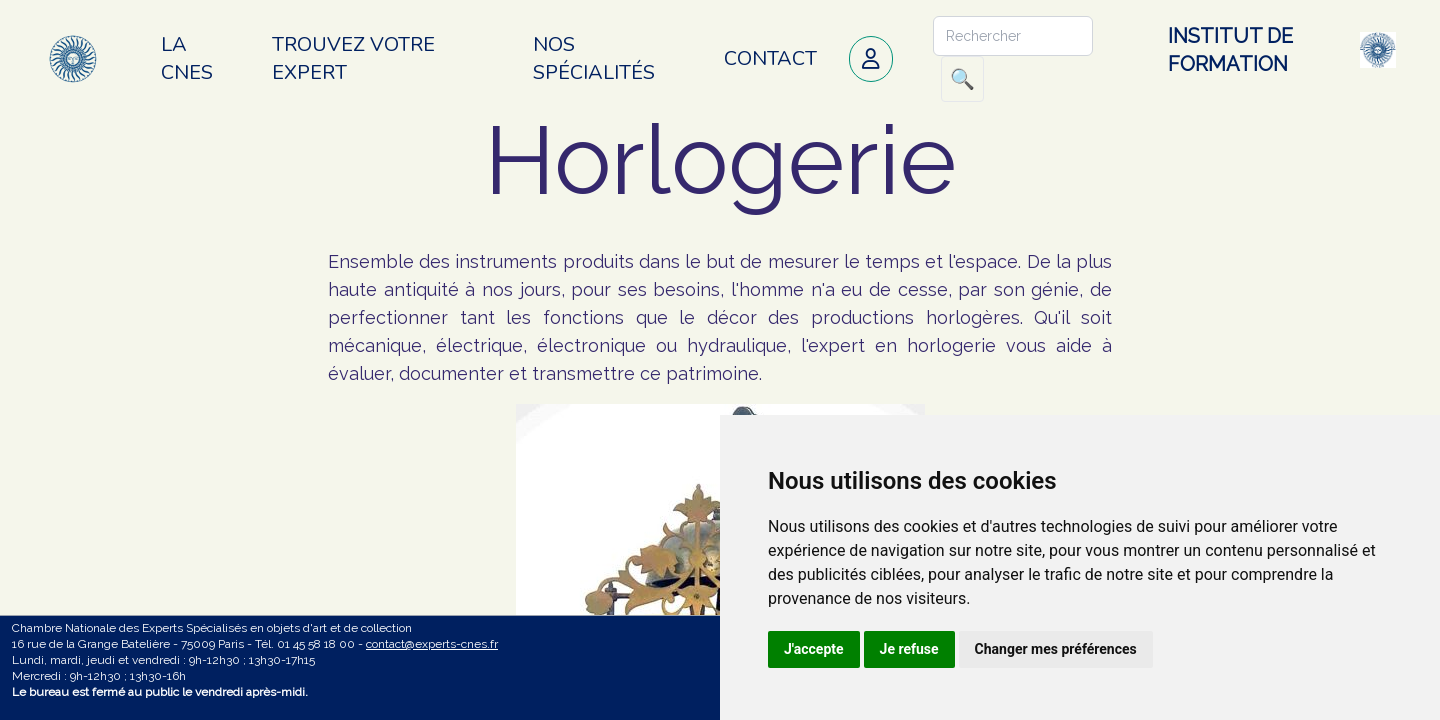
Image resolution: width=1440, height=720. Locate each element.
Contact (770, 58)
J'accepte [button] (814, 649)
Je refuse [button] (909, 649)
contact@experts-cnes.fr (432, 644)
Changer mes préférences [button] (1056, 649)
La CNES (187, 58)
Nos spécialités (594, 58)
